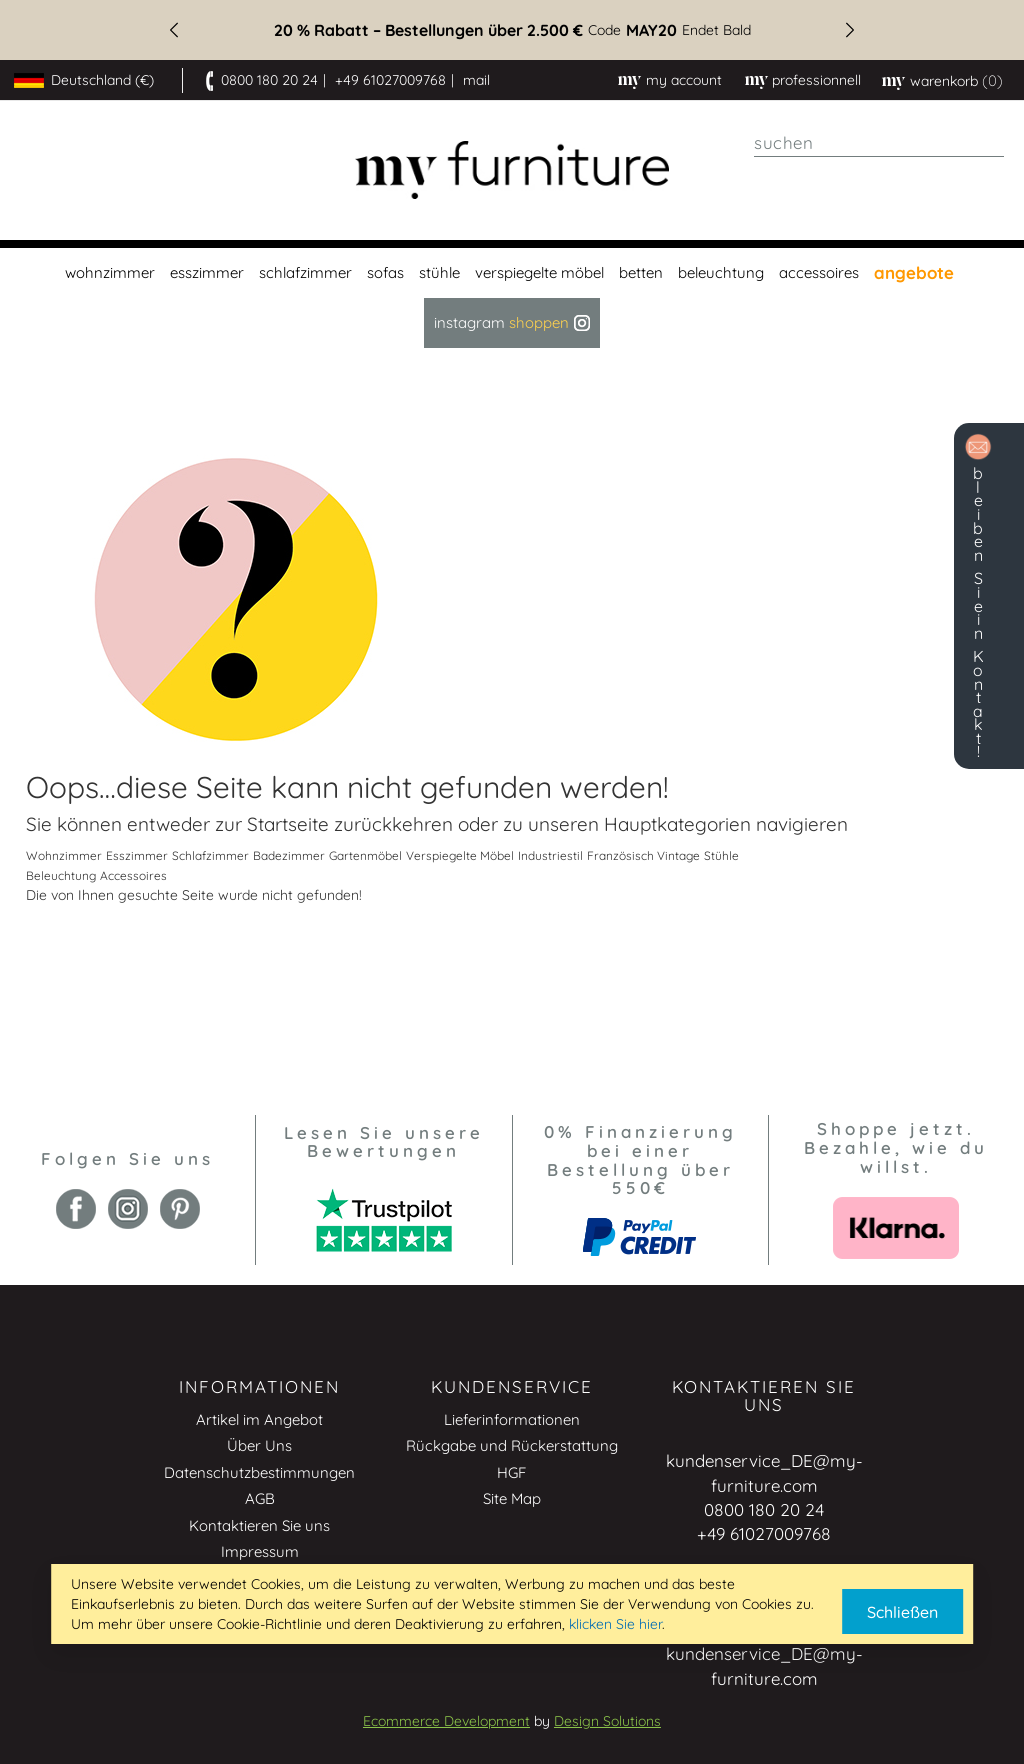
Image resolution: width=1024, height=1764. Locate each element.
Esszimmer (137, 855)
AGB (260, 1498)
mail (476, 80)
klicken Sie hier (615, 1624)
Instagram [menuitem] (512, 322)
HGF (511, 1472)
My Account (684, 80)
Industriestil (550, 855)
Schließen (902, 1612)
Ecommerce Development (446, 1721)
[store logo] (512, 170)
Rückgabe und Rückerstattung (512, 1445)
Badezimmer (289, 855)
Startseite (288, 824)
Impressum (260, 1551)
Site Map (512, 1498)
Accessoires (133, 875)
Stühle (721, 855)
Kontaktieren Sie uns (259, 1525)
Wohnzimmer (64, 855)
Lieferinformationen (512, 1419)
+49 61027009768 (390, 80)
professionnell (816, 80)
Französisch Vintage (643, 855)
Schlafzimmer (210, 855)
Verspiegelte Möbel (460, 855)
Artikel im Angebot (259, 1419)
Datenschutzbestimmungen (259, 1472)
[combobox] (879, 143)
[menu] (512, 298)
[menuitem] (107, 273)
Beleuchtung (61, 875)
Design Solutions (607, 1721)
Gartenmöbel (365, 855)
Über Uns (259, 1445)
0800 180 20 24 (269, 80)
